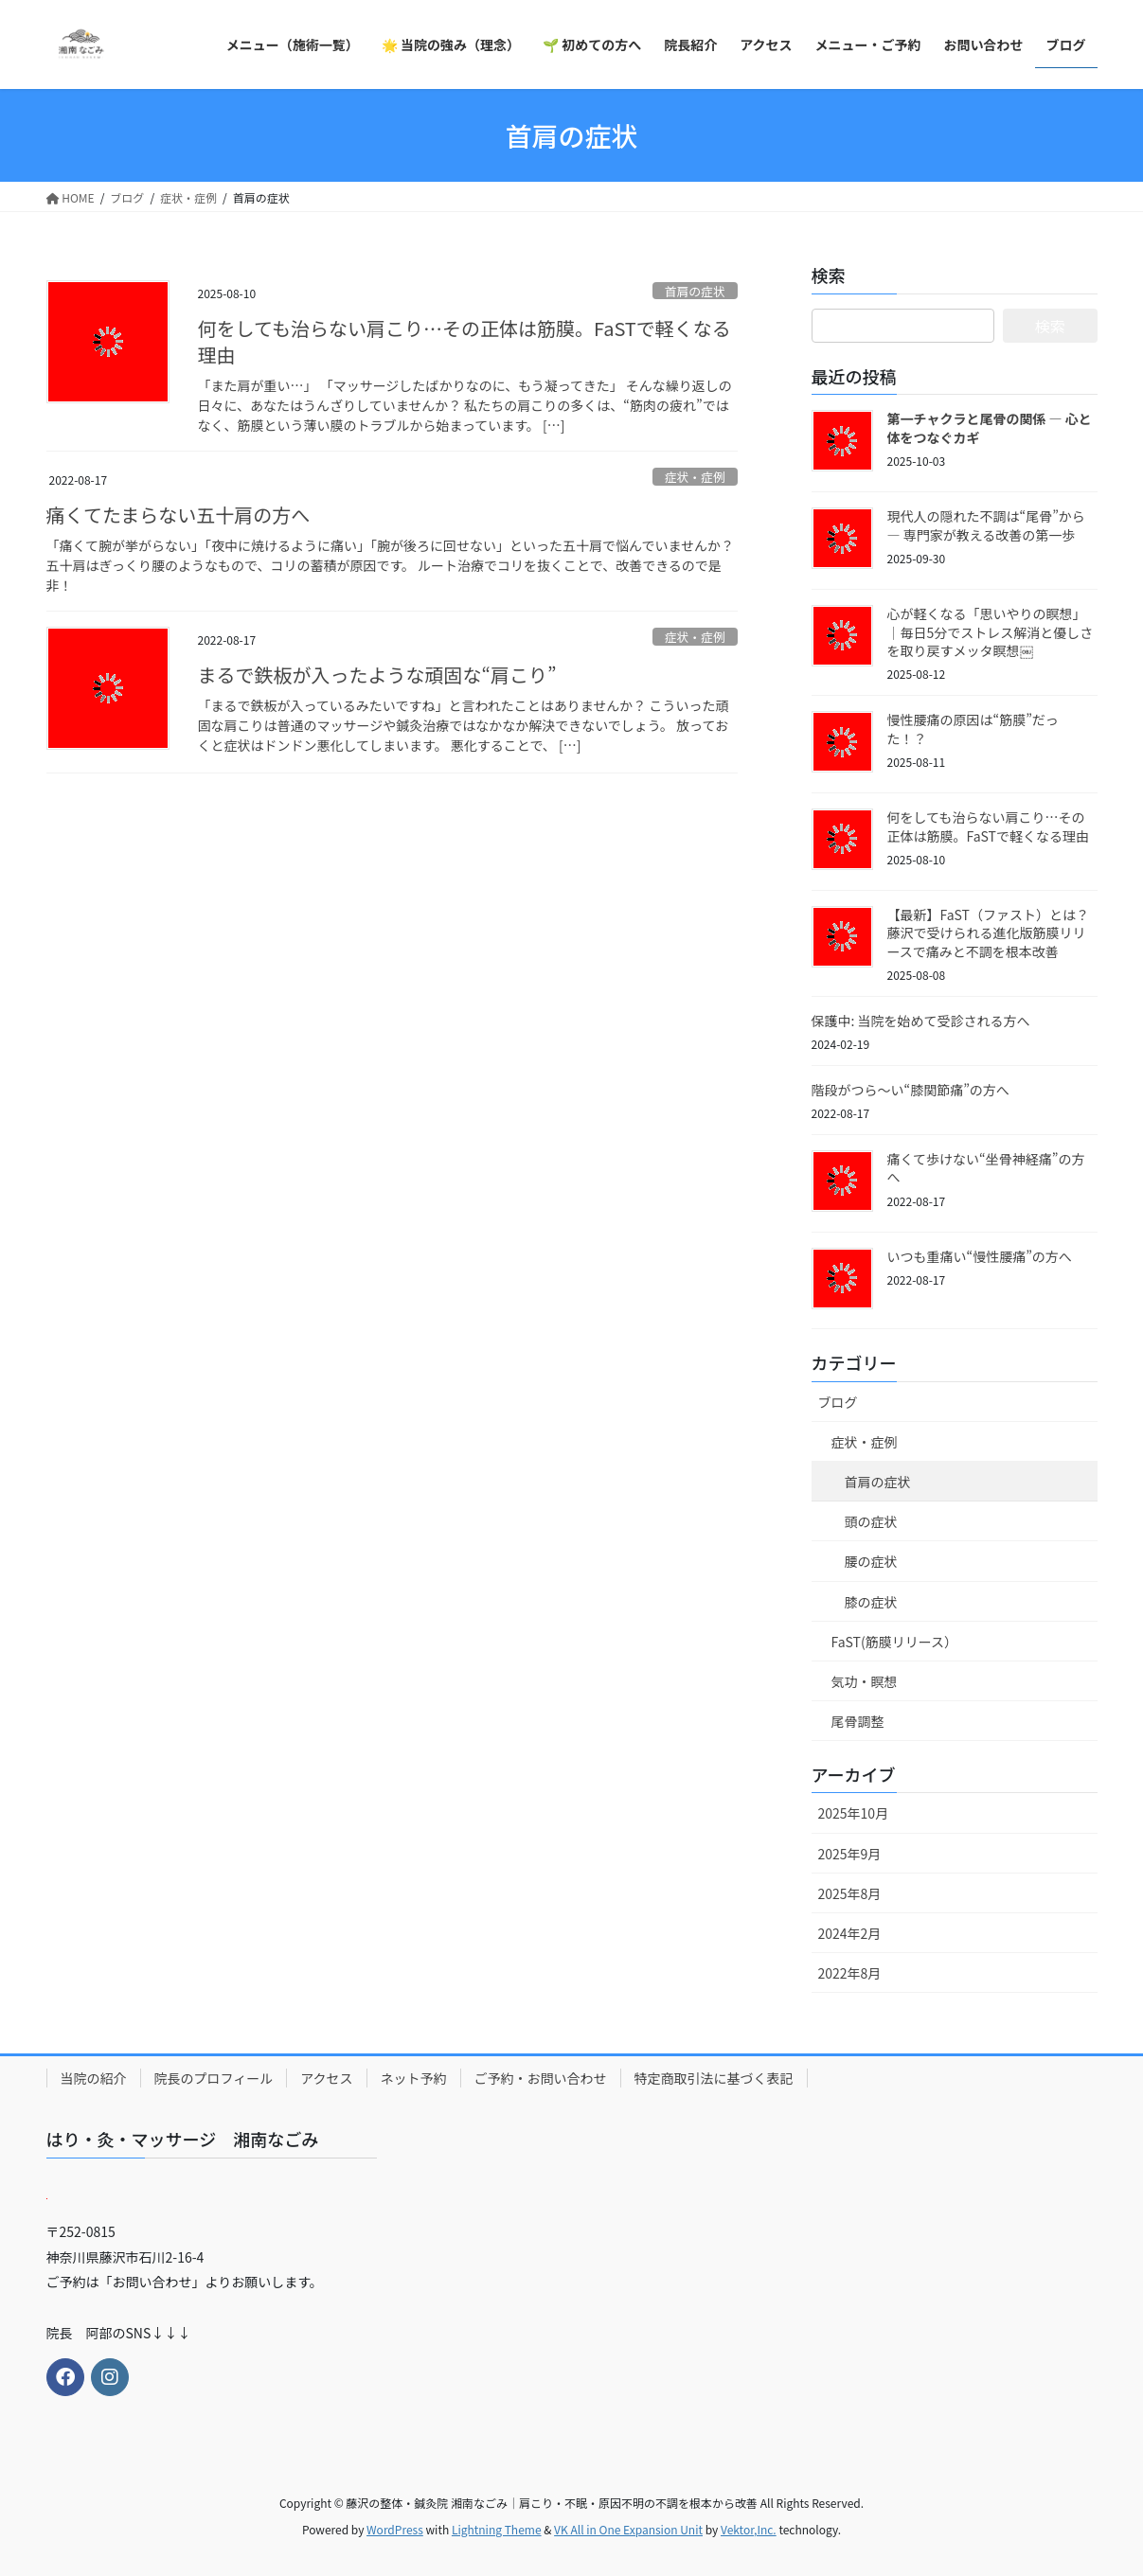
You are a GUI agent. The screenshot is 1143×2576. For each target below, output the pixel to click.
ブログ (838, 1402)
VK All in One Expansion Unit (628, 2529)
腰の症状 (871, 1561)
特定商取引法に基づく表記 (714, 2078)
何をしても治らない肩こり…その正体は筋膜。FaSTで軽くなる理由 (464, 341)
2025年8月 (850, 1893)
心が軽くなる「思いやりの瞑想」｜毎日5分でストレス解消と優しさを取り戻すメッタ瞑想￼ (990, 632)
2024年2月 (850, 1933)
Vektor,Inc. (749, 2529)
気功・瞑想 (864, 1681)
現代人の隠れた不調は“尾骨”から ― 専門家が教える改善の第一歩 (986, 525)
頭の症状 (871, 1521)
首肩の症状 (695, 291)
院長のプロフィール (214, 2078)
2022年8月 (850, 1972)
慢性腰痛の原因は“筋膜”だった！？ (973, 729)
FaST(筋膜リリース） (894, 1641)
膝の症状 (871, 1601)
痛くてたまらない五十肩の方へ (178, 514)
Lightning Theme (497, 2529)
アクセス (326, 2078)
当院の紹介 (94, 2078)
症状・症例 (695, 477)
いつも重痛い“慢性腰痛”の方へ (979, 1256)
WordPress (394, 2529)
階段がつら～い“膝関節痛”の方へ (910, 1089)
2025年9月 (850, 1853)
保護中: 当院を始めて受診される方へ (921, 1020)
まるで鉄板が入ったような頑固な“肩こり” (377, 674)
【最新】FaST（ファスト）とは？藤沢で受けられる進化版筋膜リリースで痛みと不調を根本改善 (988, 933)
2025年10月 (853, 1812)
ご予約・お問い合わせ (540, 2078)
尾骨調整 (857, 1721)
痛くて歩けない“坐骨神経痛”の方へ (986, 1168)
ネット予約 (414, 2078)
